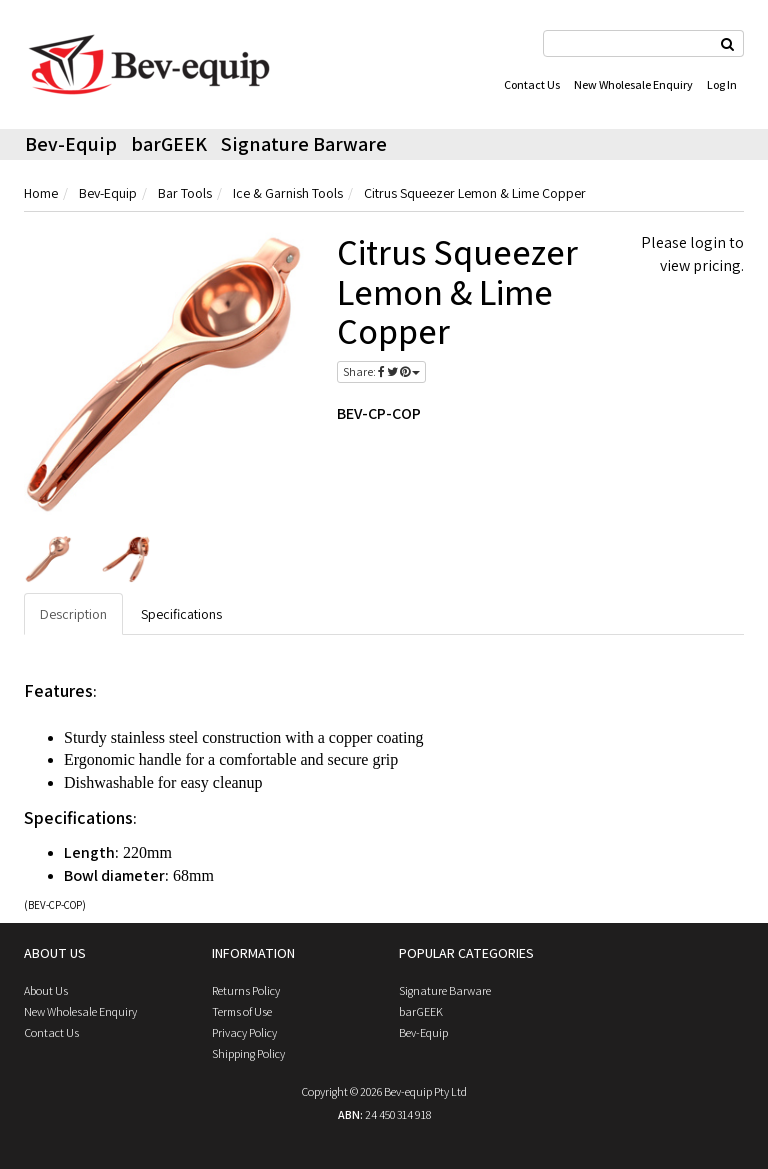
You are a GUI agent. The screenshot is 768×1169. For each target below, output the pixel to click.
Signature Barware (304, 144)
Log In (722, 84)
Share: (381, 371)
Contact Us (532, 84)
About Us (46, 990)
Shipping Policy (248, 1053)
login (708, 242)
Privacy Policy (244, 1032)
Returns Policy (246, 990)
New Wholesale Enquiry (633, 84)
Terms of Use (242, 1011)
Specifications (181, 614)
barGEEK (169, 144)
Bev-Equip (71, 144)
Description (73, 614)
